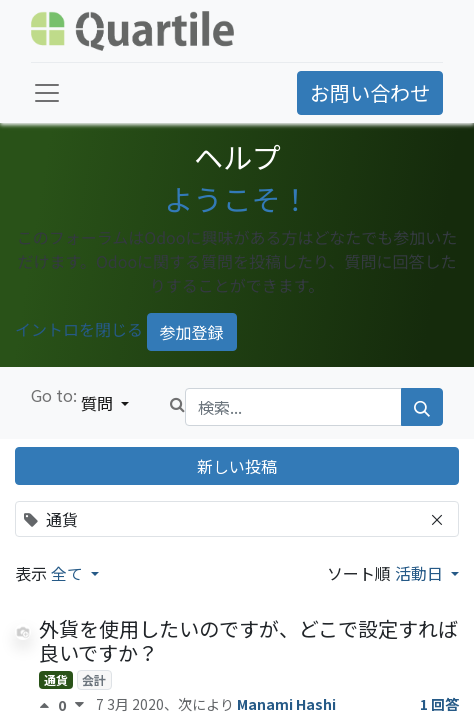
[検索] (422, 407)
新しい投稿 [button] (237, 466)
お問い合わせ (370, 92)
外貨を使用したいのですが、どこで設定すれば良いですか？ (248, 640)
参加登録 (192, 332)
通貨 (56, 679)
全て (69, 573)
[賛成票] (48, 705)
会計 (94, 679)
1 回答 (439, 704)
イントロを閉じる (79, 329)
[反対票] (79, 705)
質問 (99, 403)
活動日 (421, 573)
